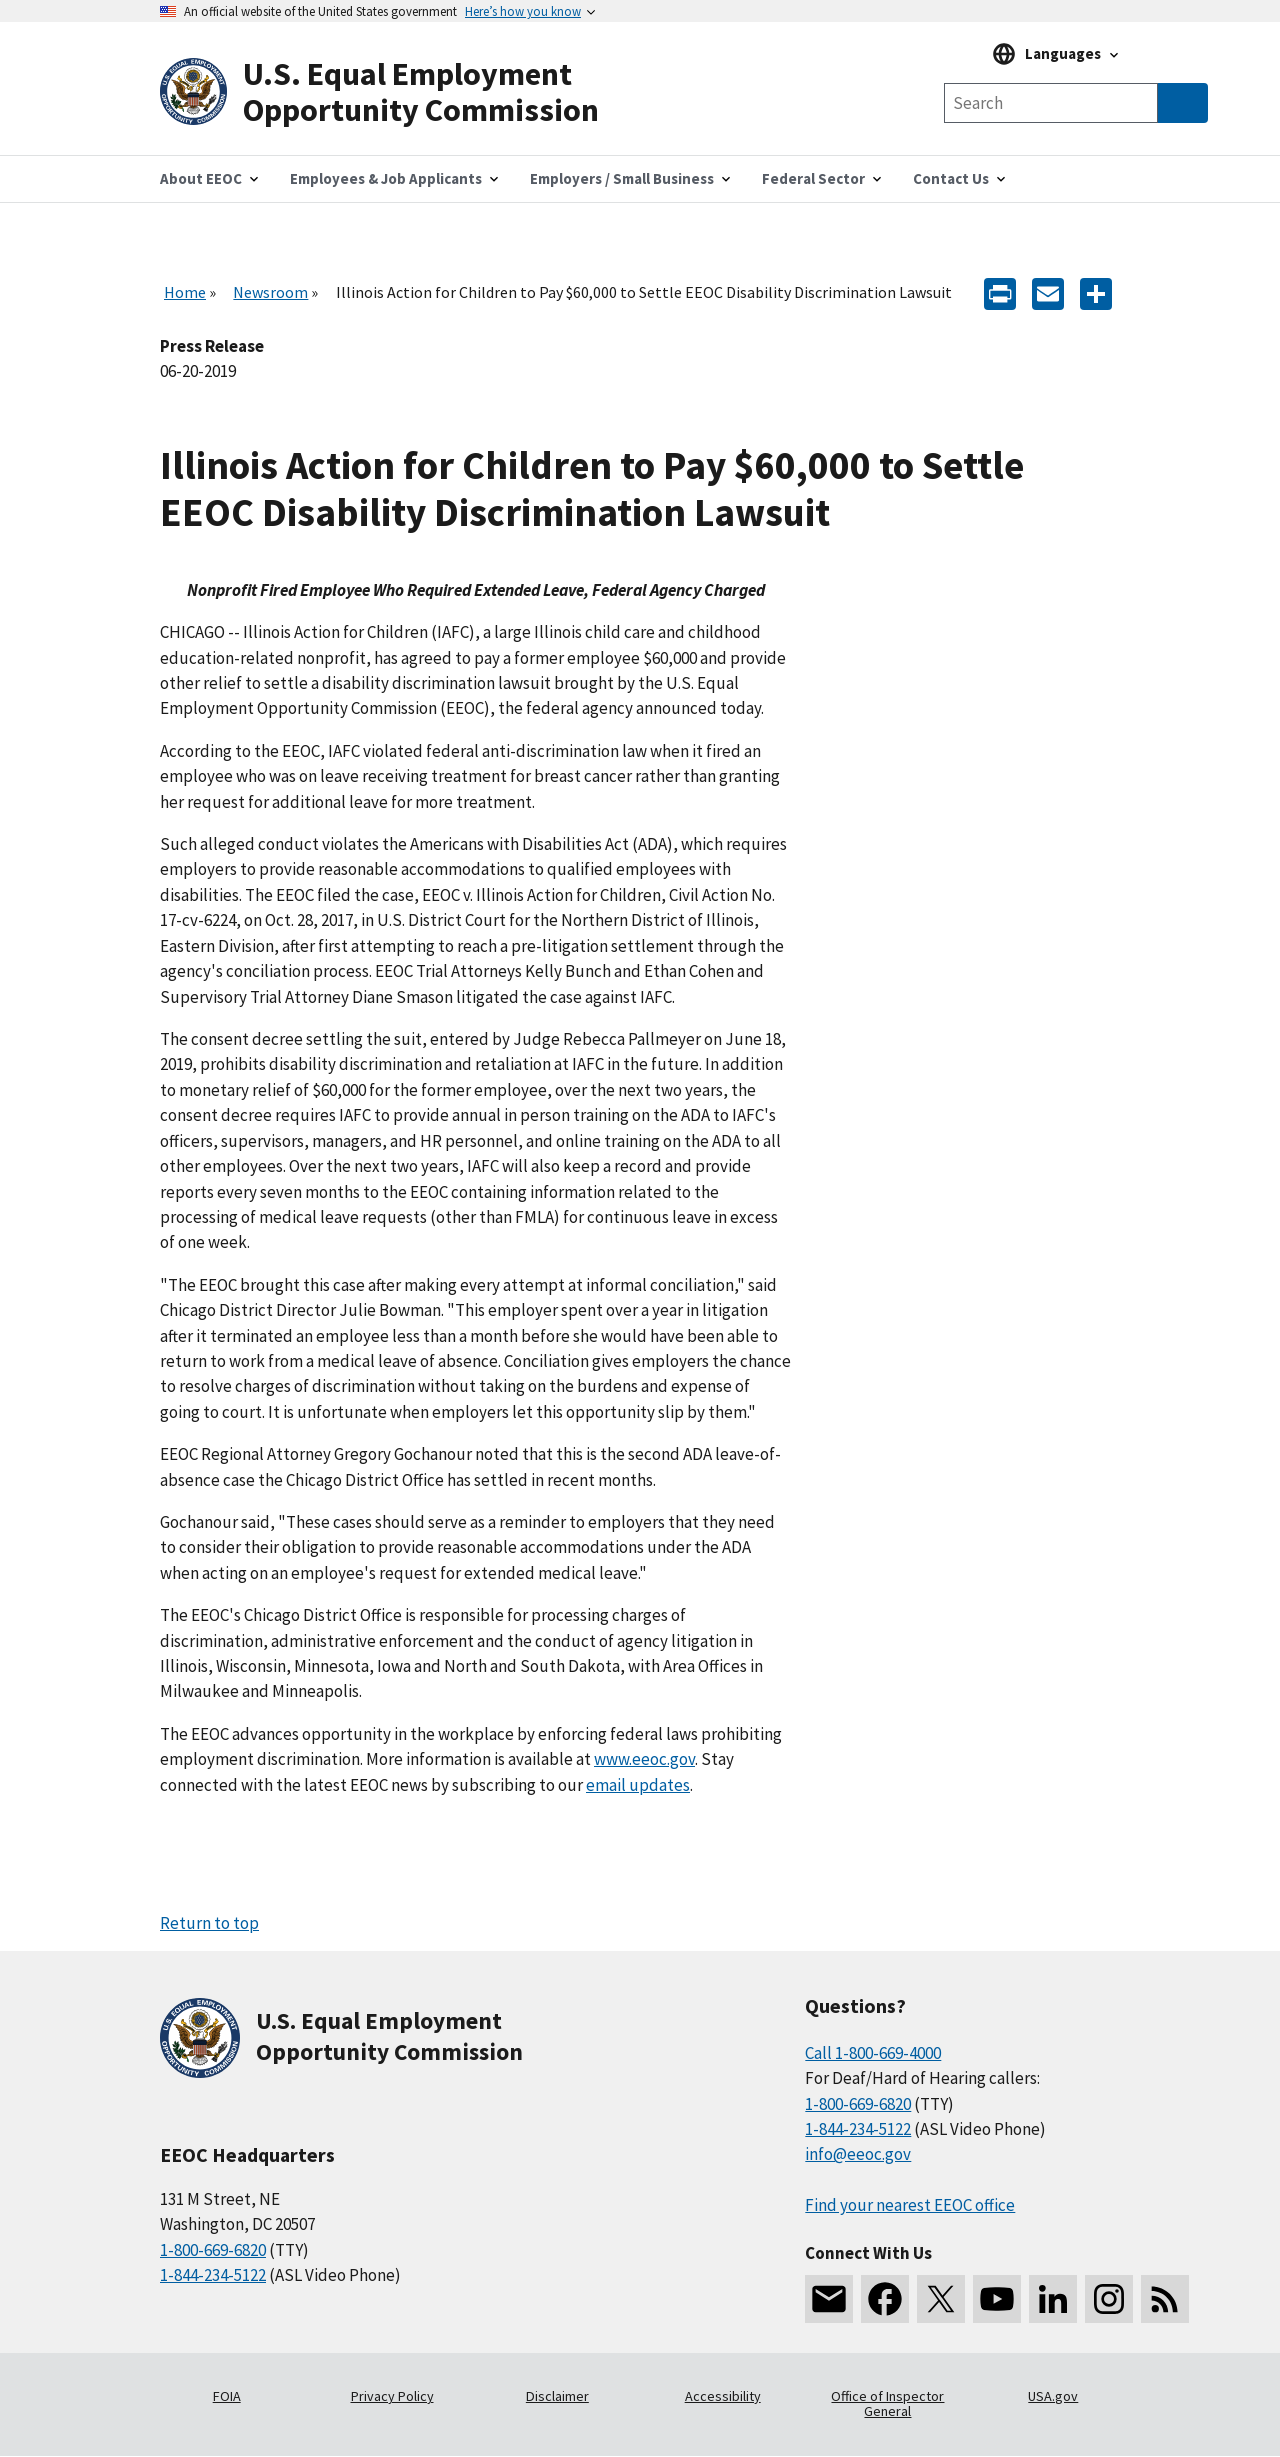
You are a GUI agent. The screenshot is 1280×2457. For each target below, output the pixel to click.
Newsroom (270, 292)
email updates (638, 1785)
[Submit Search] (1183, 103)
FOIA (227, 2396)
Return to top (209, 1923)
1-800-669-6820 (213, 2250)
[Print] (1000, 292)
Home (185, 292)
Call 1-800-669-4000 (873, 2053)
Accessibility (723, 2396)
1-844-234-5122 (213, 2275)
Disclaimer (557, 2396)
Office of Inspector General (887, 2404)
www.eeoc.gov (644, 1759)
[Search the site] (1051, 103)
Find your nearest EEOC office (910, 2205)
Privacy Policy (392, 2396)
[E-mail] (1048, 292)
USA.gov (1053, 2396)
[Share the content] (1096, 292)
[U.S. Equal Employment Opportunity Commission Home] (400, 92)
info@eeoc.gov (858, 2154)
